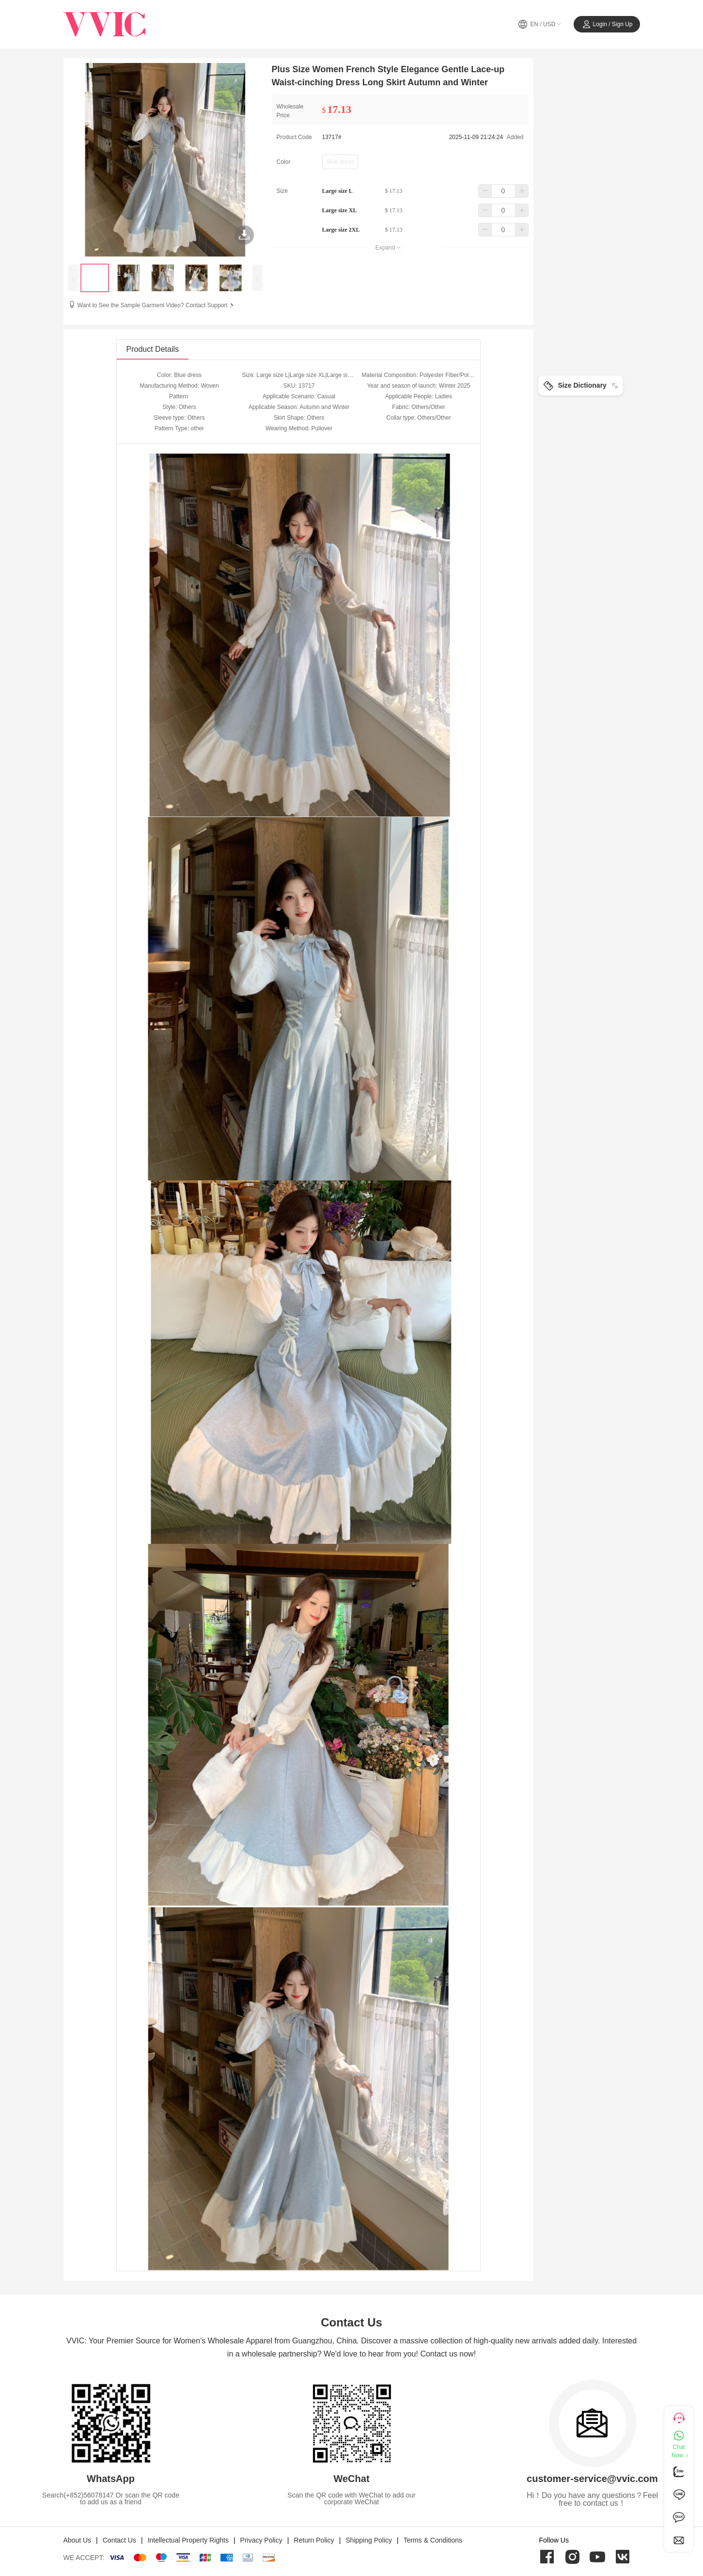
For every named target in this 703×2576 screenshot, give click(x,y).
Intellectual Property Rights (188, 2540)
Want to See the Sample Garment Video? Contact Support (156, 305)
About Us (77, 2540)
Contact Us (119, 2540)
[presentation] (73, 278)
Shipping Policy (368, 2540)
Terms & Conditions (433, 2540)
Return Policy (314, 2540)
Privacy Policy (261, 2540)
